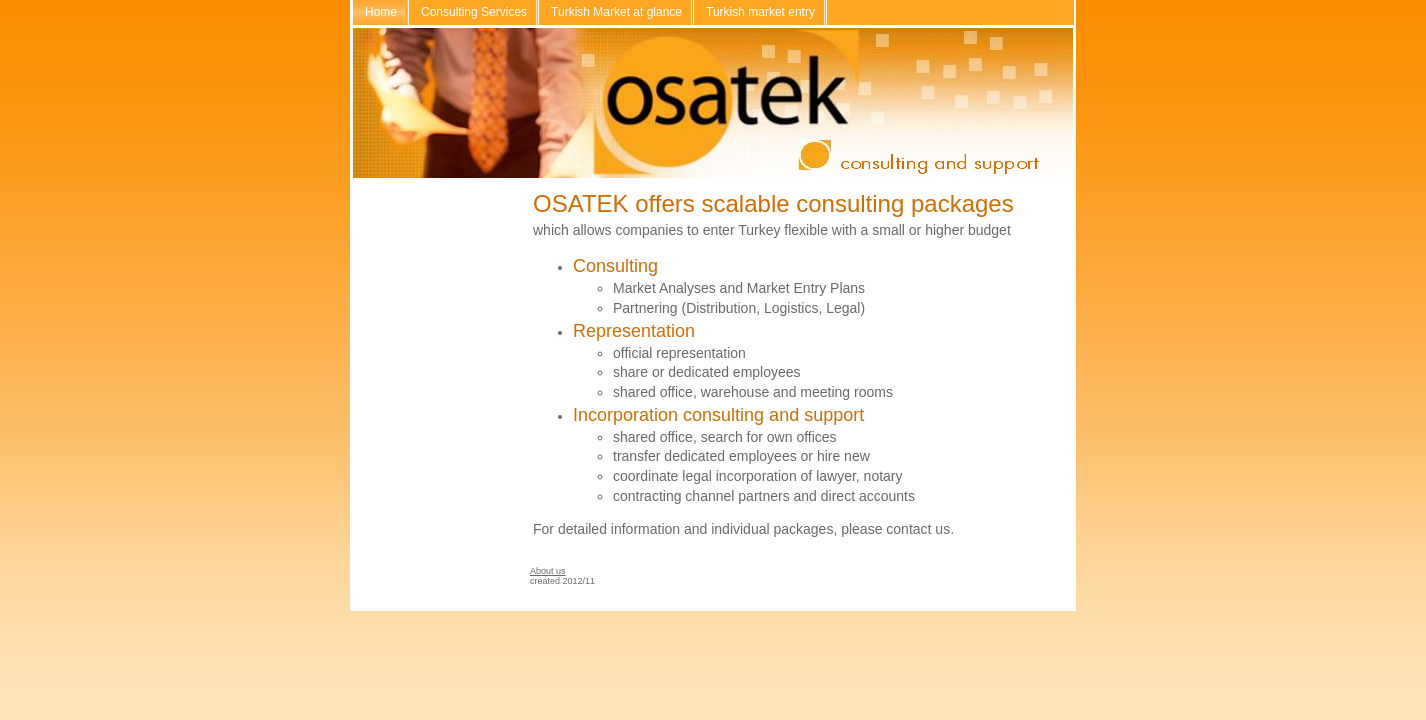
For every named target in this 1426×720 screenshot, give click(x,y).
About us (548, 571)
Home (381, 12)
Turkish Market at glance (616, 12)
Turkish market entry (760, 12)
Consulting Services (474, 12)
